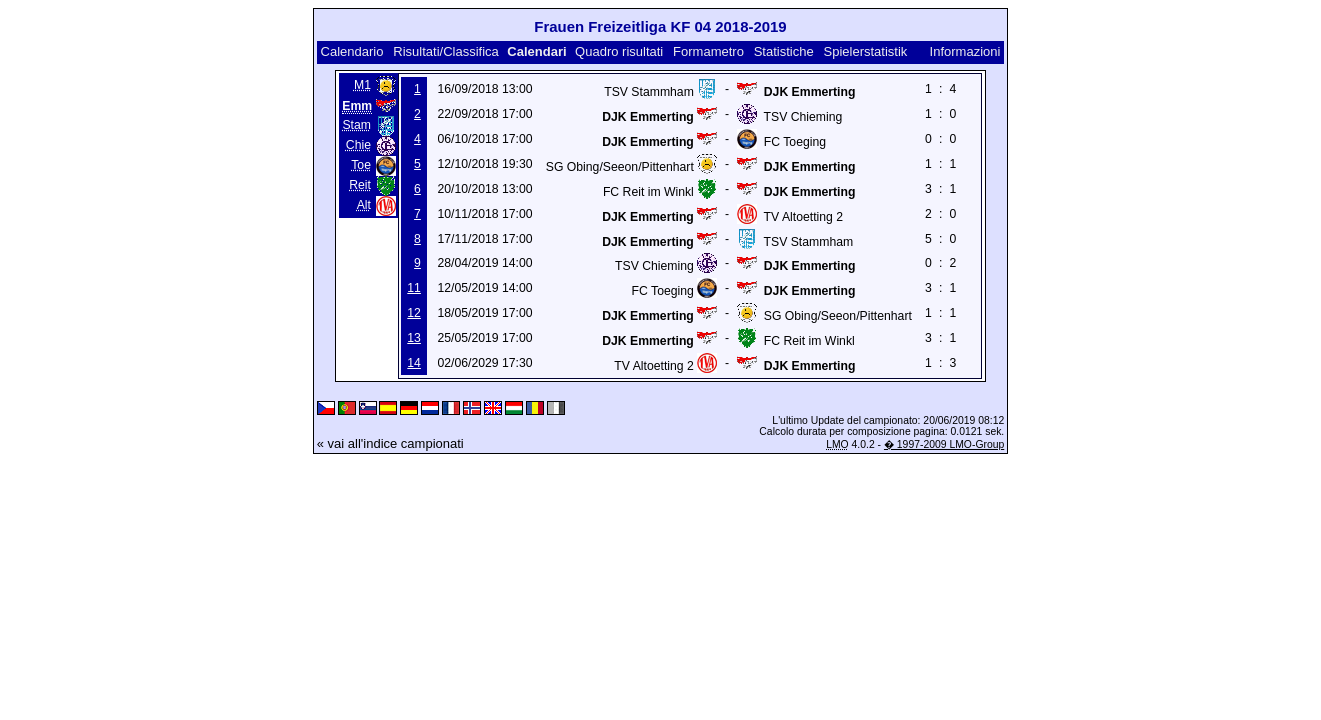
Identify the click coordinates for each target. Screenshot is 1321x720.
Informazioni (965, 51)
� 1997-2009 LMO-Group (944, 444)
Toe (361, 165)
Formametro (708, 51)
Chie (358, 145)
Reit (360, 185)
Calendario (352, 51)
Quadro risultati (619, 51)
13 (414, 338)
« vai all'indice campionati (390, 443)
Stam (356, 125)
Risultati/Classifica (445, 51)
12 (414, 313)
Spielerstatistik (866, 51)
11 (414, 288)
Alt (364, 205)
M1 (362, 85)
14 (414, 363)
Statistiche (784, 51)
